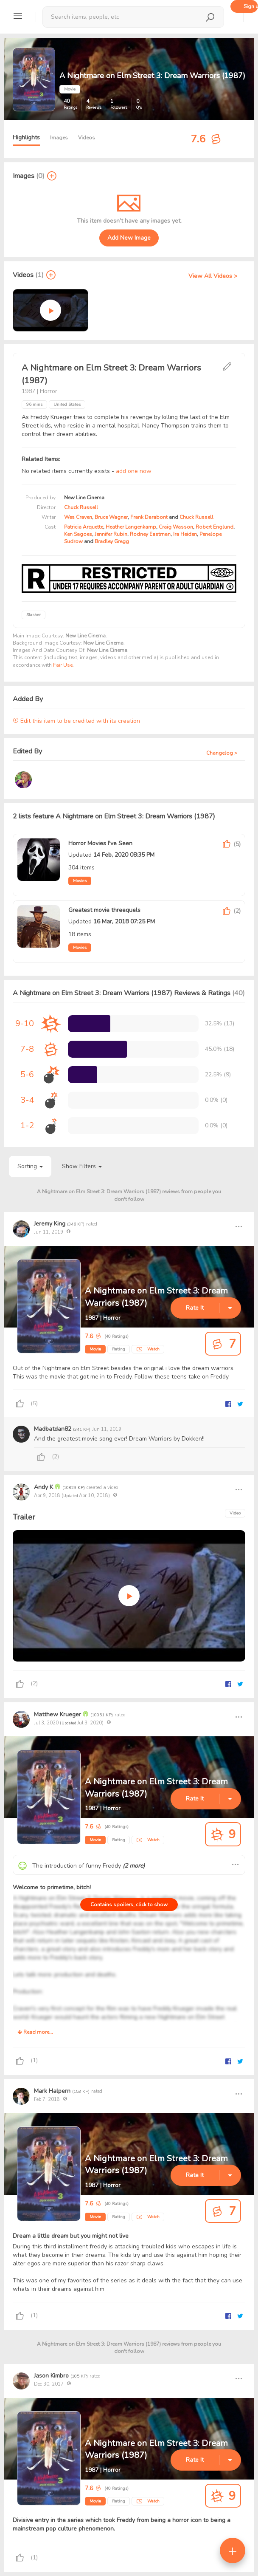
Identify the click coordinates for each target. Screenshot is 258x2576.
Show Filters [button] (82, 1166)
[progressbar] (89, 1023)
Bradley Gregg (112, 541)
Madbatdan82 (53, 1429)
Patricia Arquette (83, 527)
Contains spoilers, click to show (129, 1904)
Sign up (251, 6)
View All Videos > (212, 276)
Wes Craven (78, 517)
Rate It (195, 1308)
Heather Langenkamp (131, 527)
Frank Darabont (149, 517)
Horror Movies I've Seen (100, 843)
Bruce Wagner (111, 517)
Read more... (35, 2032)
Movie (95, 1349)
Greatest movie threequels (104, 910)
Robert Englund (214, 527)
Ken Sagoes (78, 534)
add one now (133, 471)
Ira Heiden (185, 534)
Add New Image (129, 238)
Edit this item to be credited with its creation (76, 721)
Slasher (33, 615)
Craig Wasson (176, 527)
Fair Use (63, 665)
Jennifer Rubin (111, 534)
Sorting (30, 1166)
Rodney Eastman (150, 534)
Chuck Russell (81, 507)
